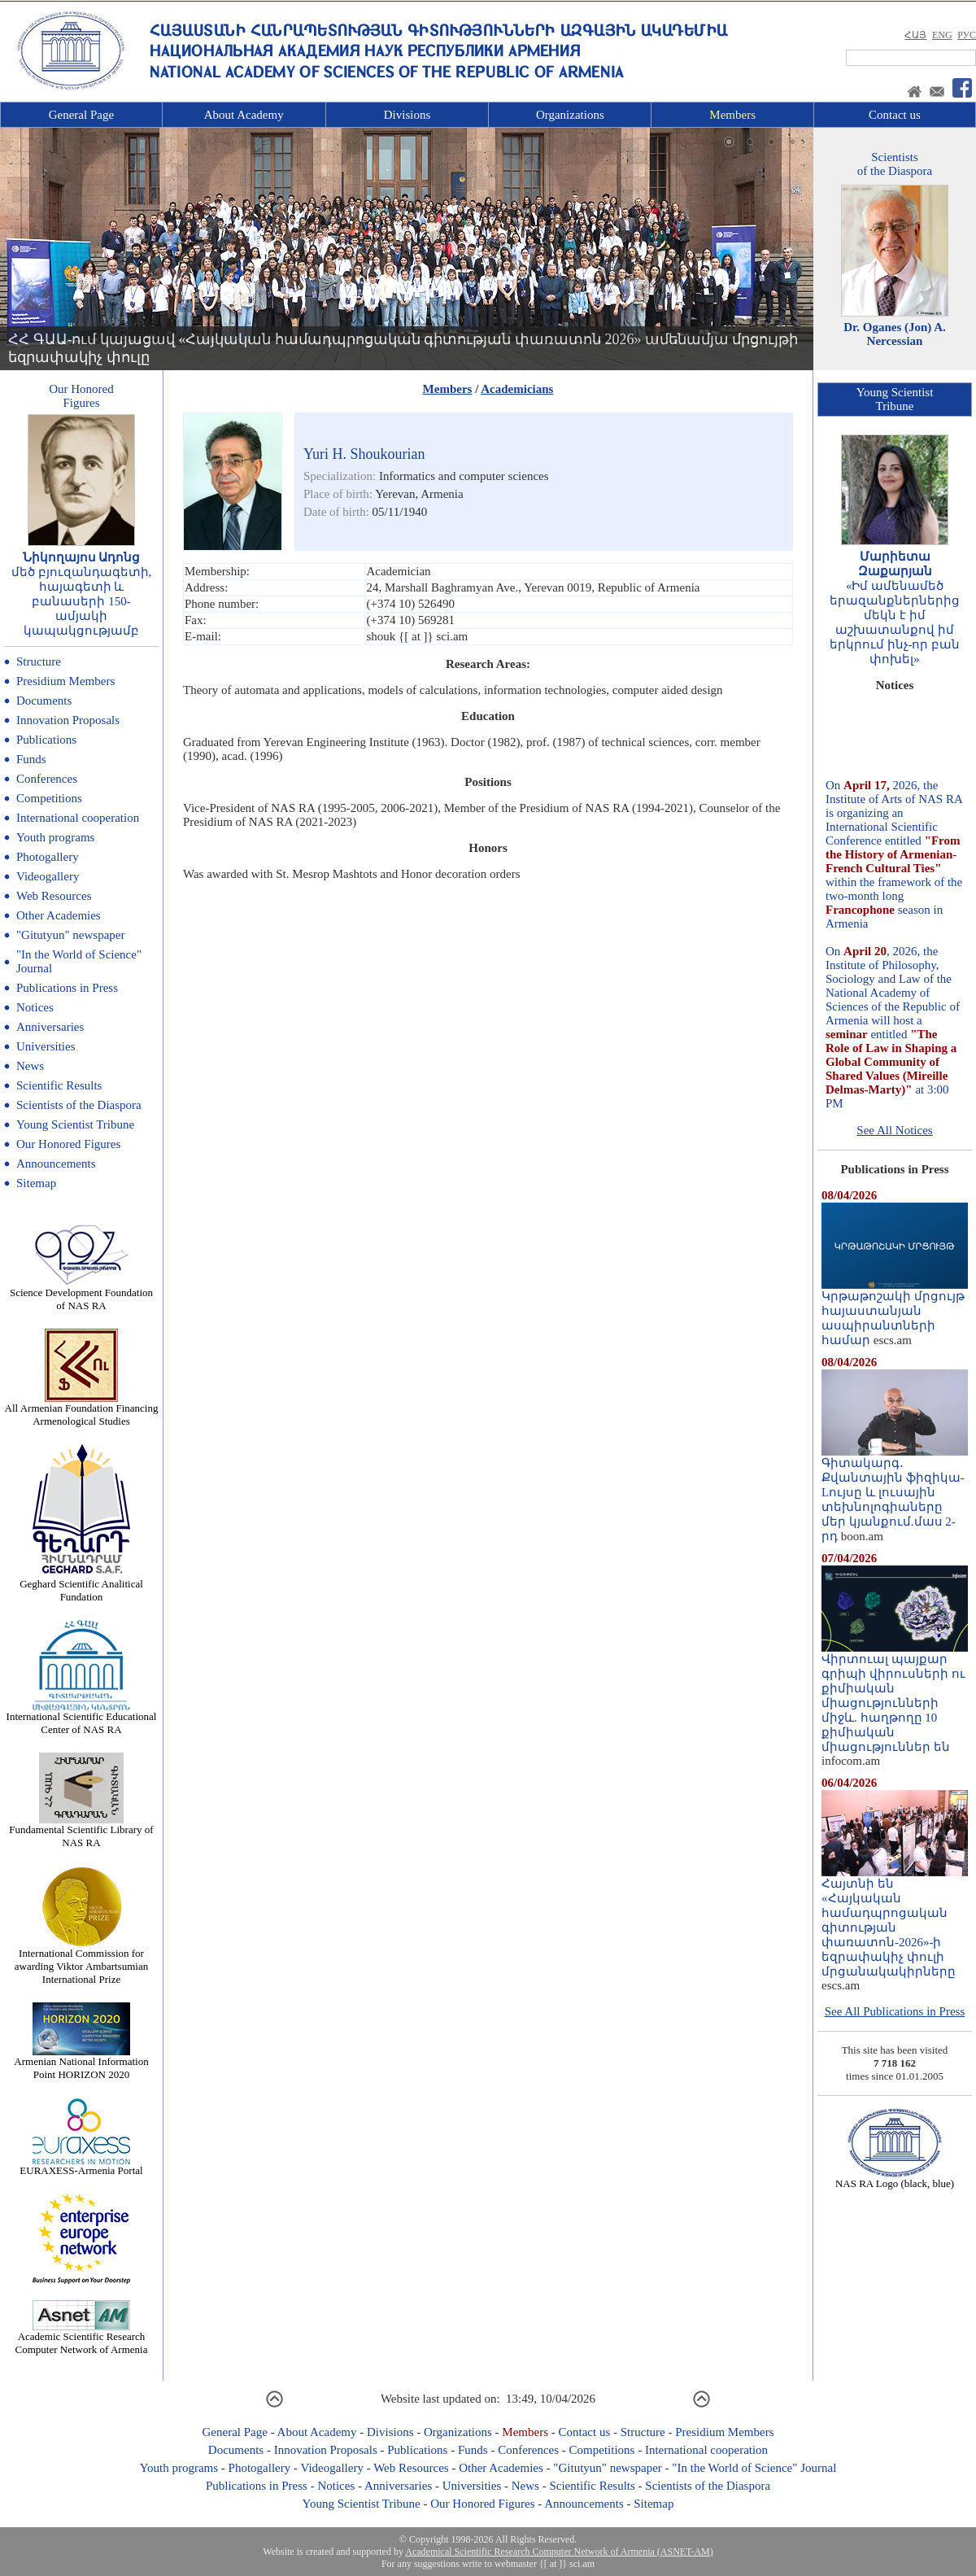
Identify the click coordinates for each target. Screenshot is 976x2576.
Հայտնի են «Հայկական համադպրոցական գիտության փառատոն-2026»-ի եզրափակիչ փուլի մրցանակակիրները (894, 1922)
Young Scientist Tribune (75, 1124)
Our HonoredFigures (81, 395)
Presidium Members (65, 681)
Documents (44, 700)
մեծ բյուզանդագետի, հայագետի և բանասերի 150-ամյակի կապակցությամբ (81, 601)
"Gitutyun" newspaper (70, 934)
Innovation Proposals (68, 720)
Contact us (895, 114)
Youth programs (55, 837)
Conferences (46, 778)
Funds (31, 759)
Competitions (49, 798)
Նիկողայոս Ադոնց (82, 557)
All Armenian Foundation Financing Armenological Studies (82, 1409)
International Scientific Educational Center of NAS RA (82, 1718)
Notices (35, 1007)
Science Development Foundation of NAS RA (81, 1294)
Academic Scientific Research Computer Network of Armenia (81, 2338)
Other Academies (58, 915)
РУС (966, 35)
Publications (46, 739)
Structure (38, 661)
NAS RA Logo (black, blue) (894, 2179)
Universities (46, 1046)
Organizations (570, 114)
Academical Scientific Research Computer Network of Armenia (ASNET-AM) (558, 2551)
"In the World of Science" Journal (754, 2467)
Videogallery (47, 876)
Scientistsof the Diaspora (894, 164)
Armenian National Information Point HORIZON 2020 (81, 2063)
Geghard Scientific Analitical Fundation (81, 1585)
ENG (942, 35)
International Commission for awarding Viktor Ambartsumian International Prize (81, 1961)
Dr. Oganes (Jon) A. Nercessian (894, 334)
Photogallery (47, 856)
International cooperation (77, 817)
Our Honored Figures (68, 1143)
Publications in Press (67, 987)
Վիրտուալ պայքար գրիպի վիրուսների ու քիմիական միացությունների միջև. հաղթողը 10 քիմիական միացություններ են (894, 1697)
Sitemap (36, 1183)
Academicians (517, 388)
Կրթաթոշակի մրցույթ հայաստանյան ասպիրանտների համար (894, 1312)
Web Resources (54, 895)
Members (732, 114)
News (30, 1065)
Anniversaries (50, 1026)
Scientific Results (59, 1085)
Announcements (55, 1163)
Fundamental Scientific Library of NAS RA (81, 1831)
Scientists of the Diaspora (79, 1104)
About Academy (244, 114)
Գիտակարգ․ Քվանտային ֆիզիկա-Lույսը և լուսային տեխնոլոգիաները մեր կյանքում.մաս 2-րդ (894, 1494)
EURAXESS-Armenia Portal (81, 2166)
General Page (81, 114)
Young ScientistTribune (895, 399)
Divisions (407, 114)
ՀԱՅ (915, 35)
